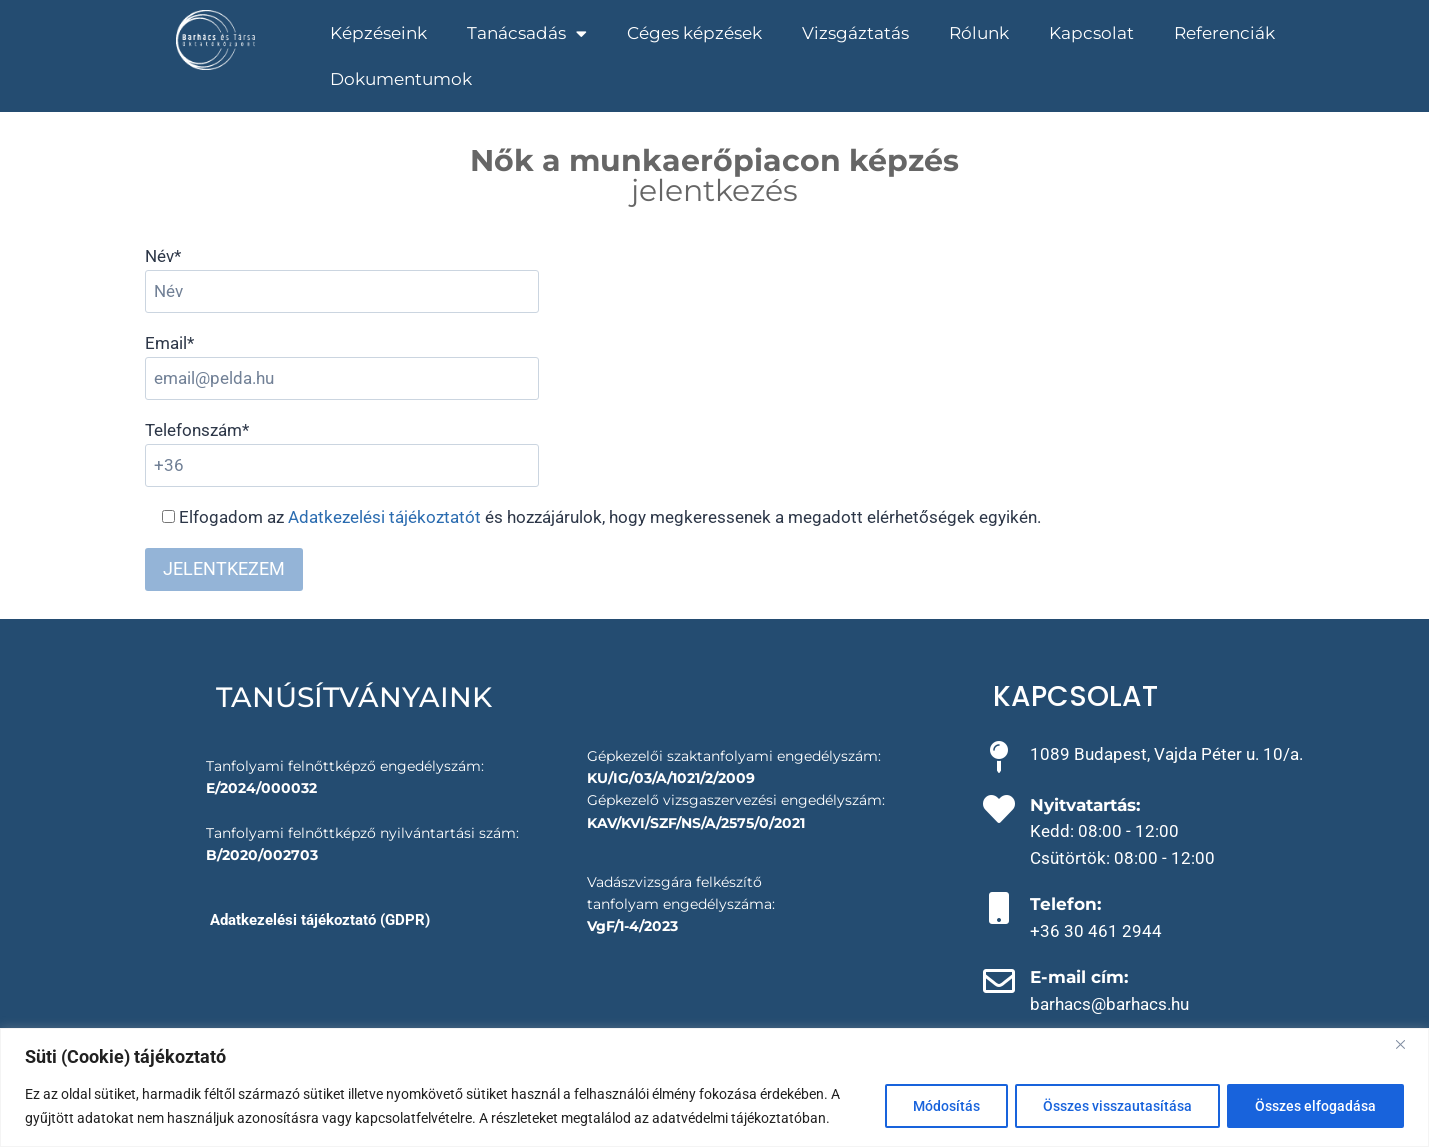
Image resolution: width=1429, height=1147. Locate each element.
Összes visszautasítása (1113, 1106)
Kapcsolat (1091, 33)
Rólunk (979, 33)
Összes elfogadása (1314, 1106)
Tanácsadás (527, 33)
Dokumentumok (401, 79)
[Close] (1408, 1045)
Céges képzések (694, 33)
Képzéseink (378, 33)
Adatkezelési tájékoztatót (384, 517)
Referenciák (1224, 33)
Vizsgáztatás (855, 33)
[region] (714, 1087)
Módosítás (939, 1106)
